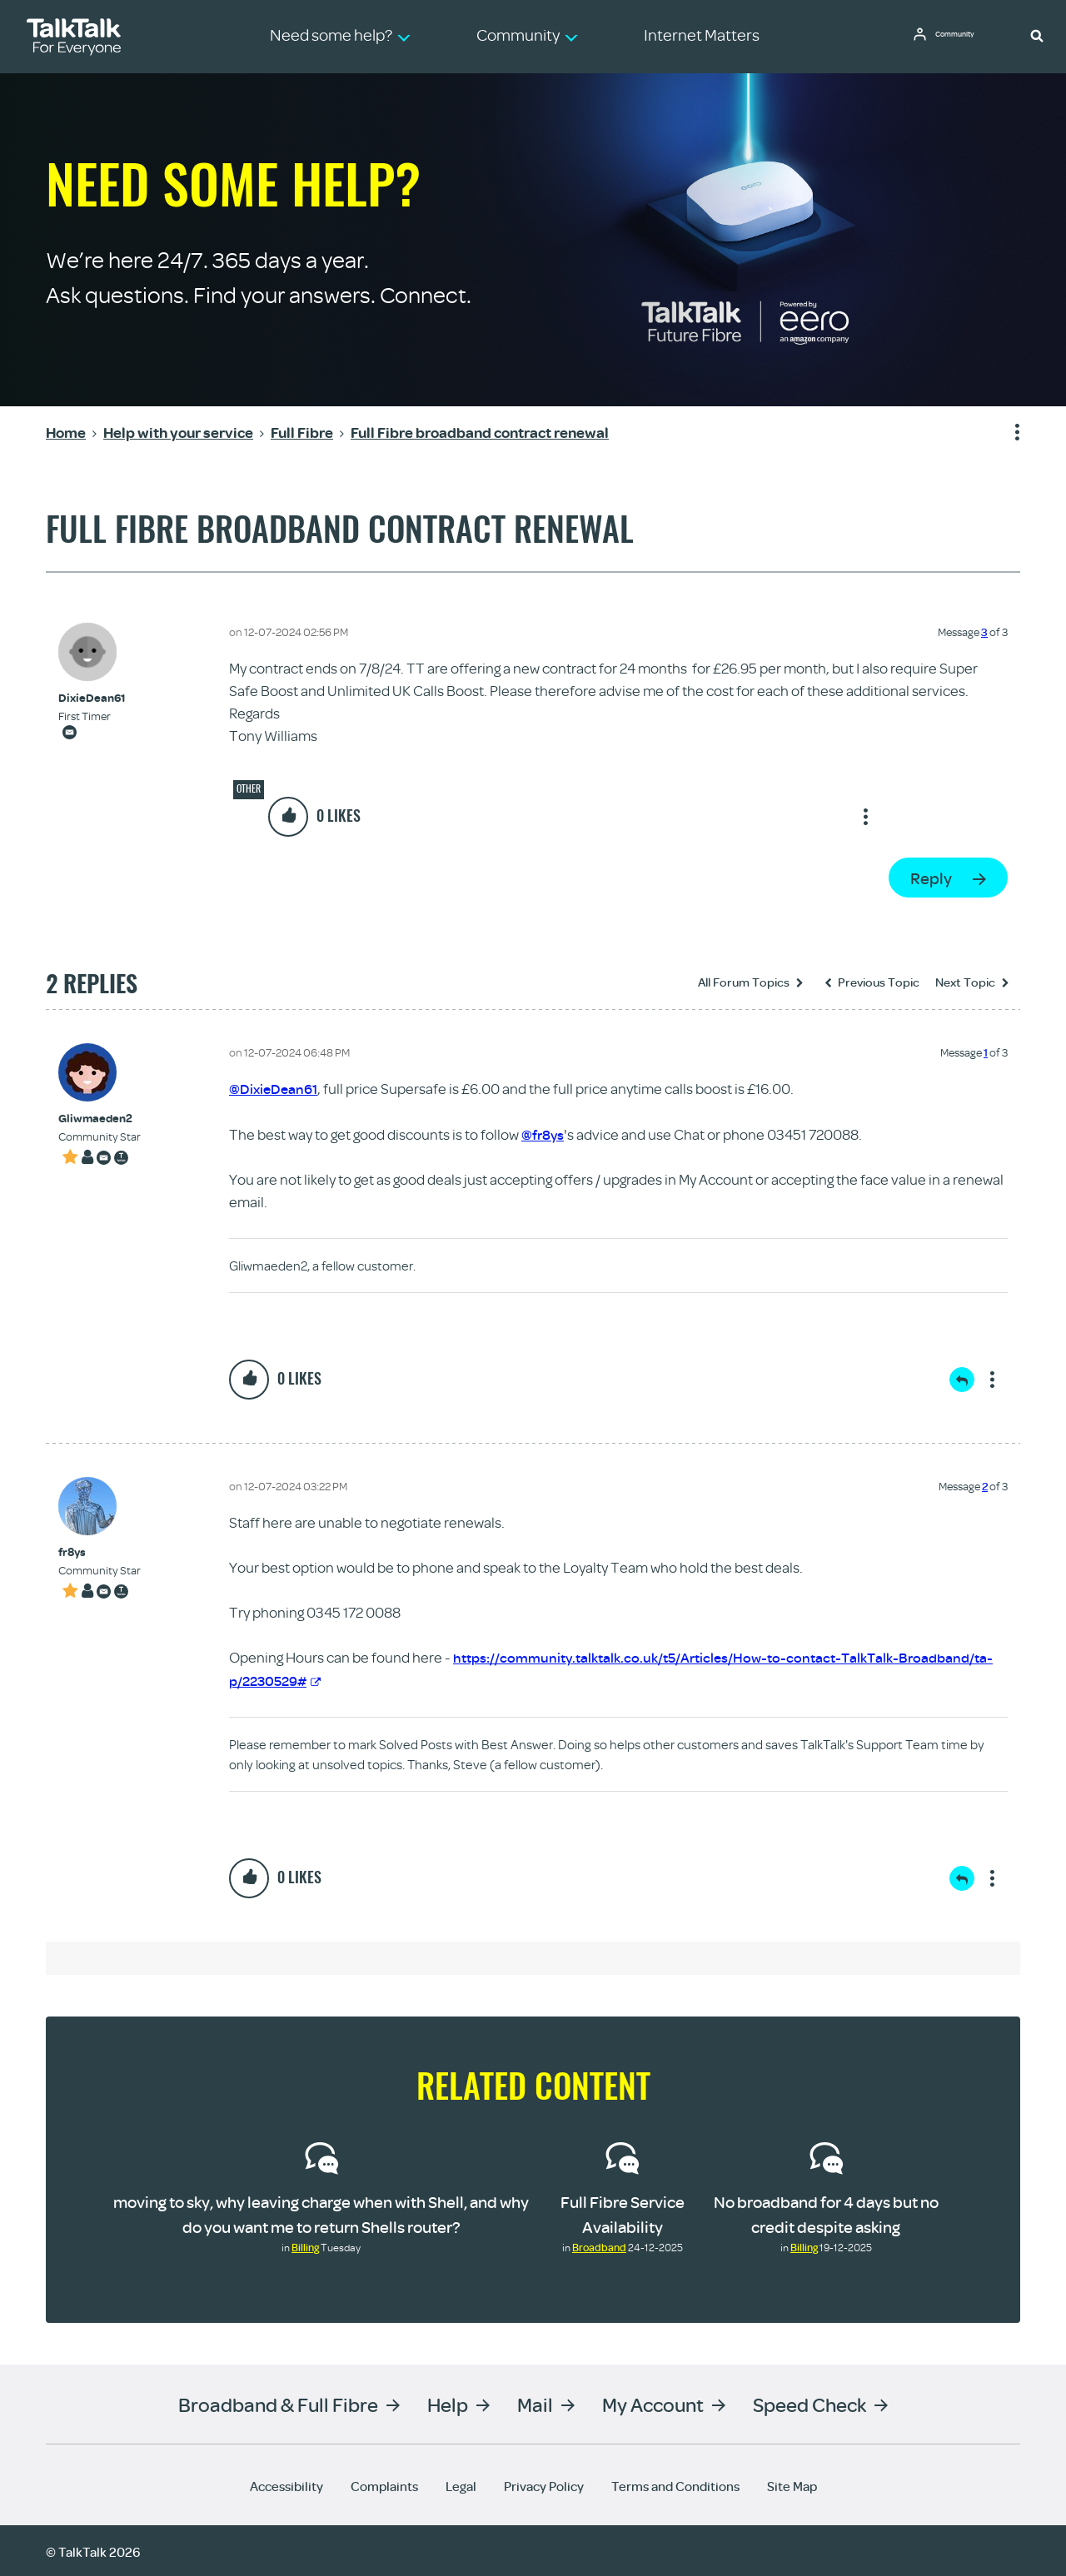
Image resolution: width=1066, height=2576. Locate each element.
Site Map (792, 2483)
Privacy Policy (544, 2483)
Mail (535, 2401)
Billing (305, 2245)
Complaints (384, 2483)
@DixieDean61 (275, 1088)
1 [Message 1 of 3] (986, 1052)
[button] (1036, 35)
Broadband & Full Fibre (278, 2401)
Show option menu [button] (1007, 433)
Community (962, 35)
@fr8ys (543, 1133)
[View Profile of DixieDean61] (91, 698)
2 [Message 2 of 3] (985, 1485)
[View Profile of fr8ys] (99, 1551)
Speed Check (809, 2401)
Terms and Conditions (675, 2483)
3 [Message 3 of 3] (984, 631)
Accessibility (286, 2483)
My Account (653, 2401)
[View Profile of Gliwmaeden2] (99, 1118)
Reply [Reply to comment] (961, 1378)
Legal (461, 2483)
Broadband (599, 2245)
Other (249, 788)
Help (447, 2401)
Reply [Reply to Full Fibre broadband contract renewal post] (931, 878)
